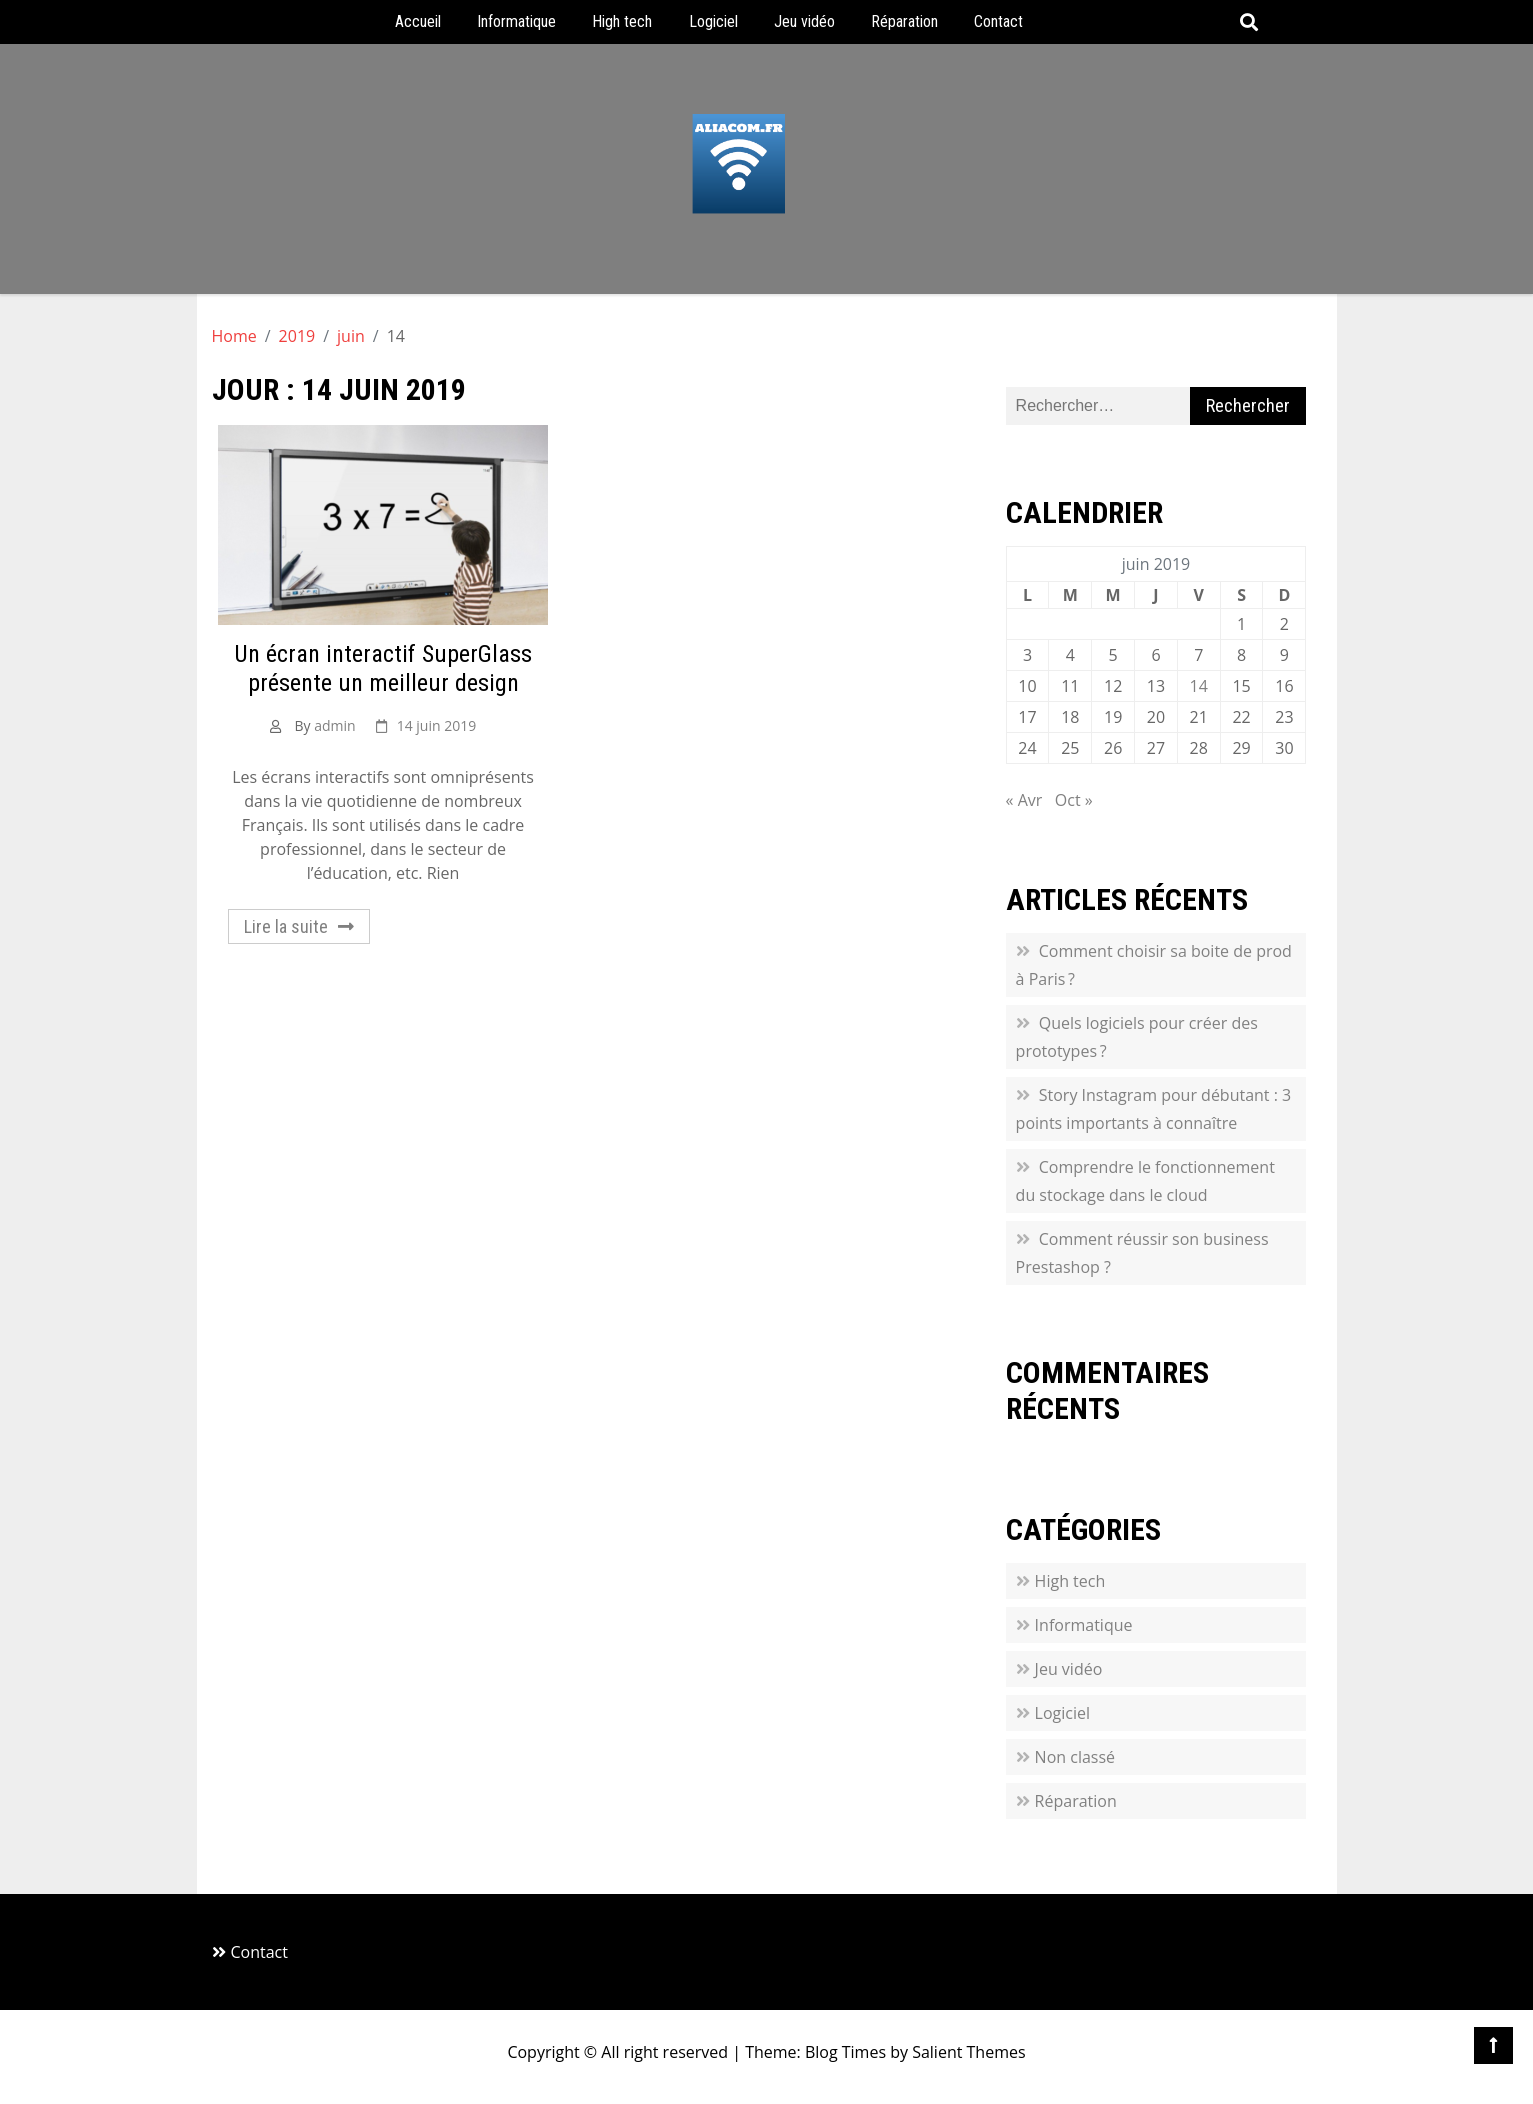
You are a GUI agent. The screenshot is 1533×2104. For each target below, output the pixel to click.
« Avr (1024, 800)
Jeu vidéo (804, 21)
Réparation (904, 21)
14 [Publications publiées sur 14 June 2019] (1199, 686)
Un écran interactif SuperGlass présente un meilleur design (383, 668)
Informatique (516, 21)
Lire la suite (286, 926)
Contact (998, 21)
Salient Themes (968, 2052)
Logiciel (713, 21)
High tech (622, 21)
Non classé (1075, 1757)
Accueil (418, 21)
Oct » (1074, 800)
